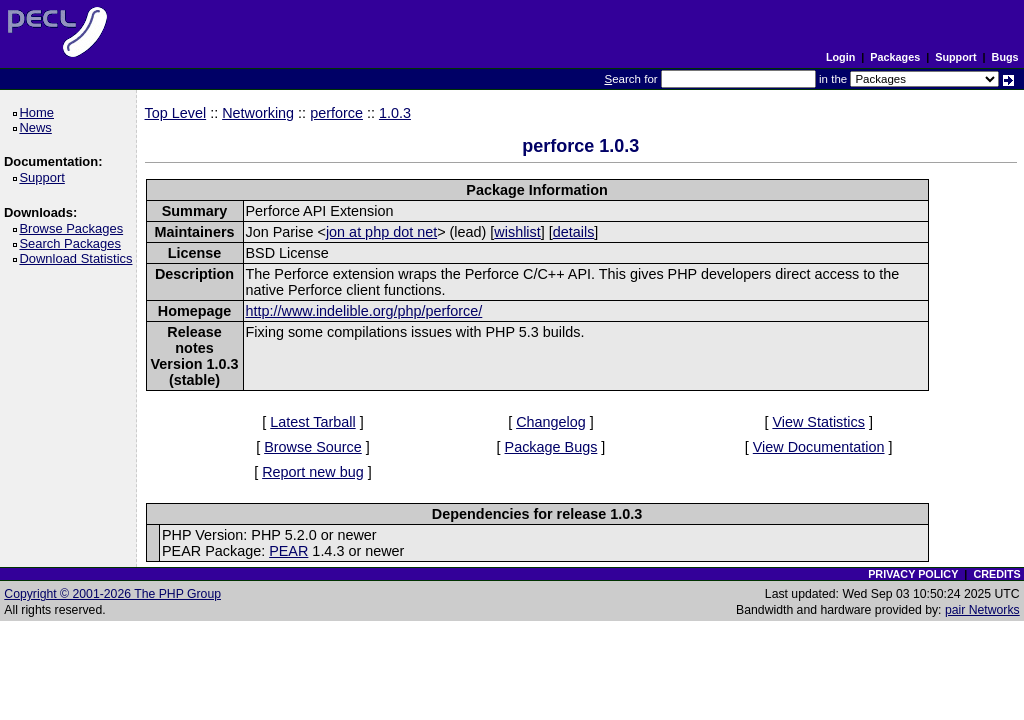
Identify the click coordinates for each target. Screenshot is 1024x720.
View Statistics (818, 422)
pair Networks (982, 610)
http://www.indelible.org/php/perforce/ (364, 311)
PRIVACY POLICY (913, 574)
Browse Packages (74, 228)
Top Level (176, 113)
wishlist (517, 232)
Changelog (551, 422)
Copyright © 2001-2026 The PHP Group (112, 594)
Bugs (1005, 57)
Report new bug (313, 472)
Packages (895, 57)
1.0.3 (395, 113)
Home (39, 112)
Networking (258, 113)
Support (955, 57)
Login (840, 57)
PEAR (288, 551)
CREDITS (996, 574)
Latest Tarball (312, 422)
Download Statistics (79, 258)
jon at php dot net (381, 232)
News (38, 127)
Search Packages (73, 243)
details (574, 232)
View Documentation (819, 447)
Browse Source (313, 447)
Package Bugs (551, 447)
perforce (336, 113)
